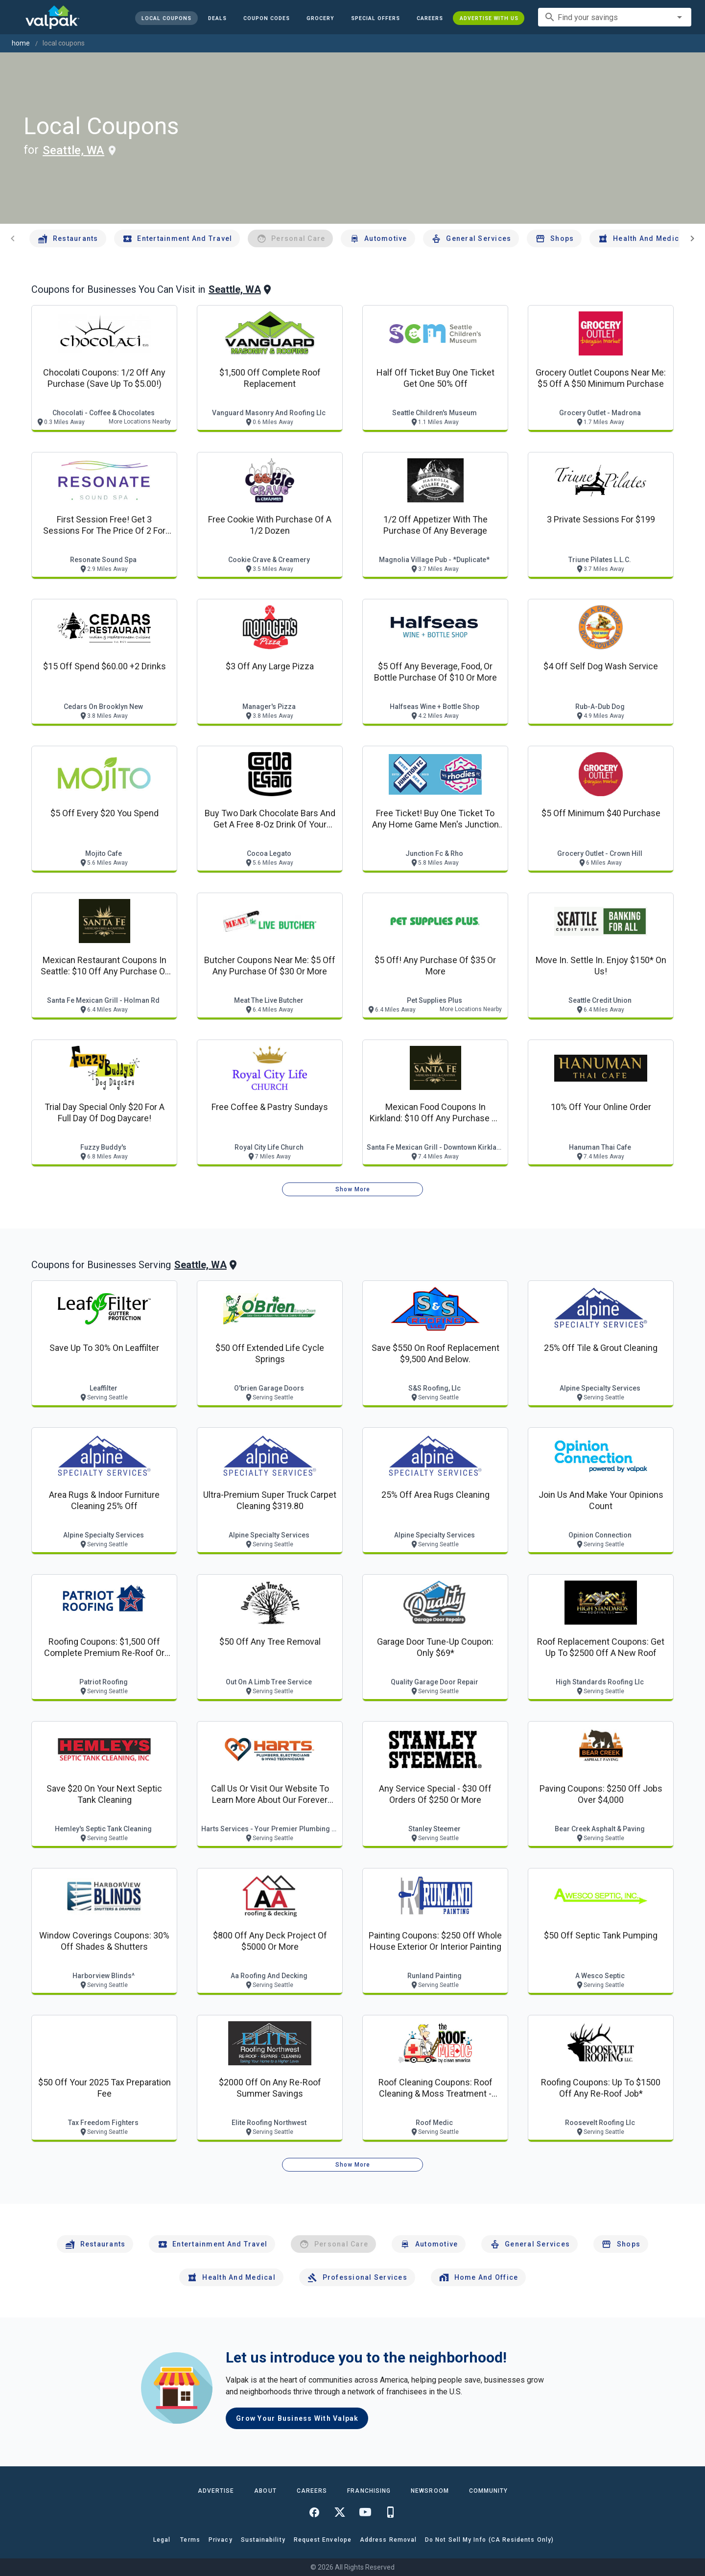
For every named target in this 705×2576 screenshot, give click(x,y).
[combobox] (614, 17)
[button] (375, 18)
